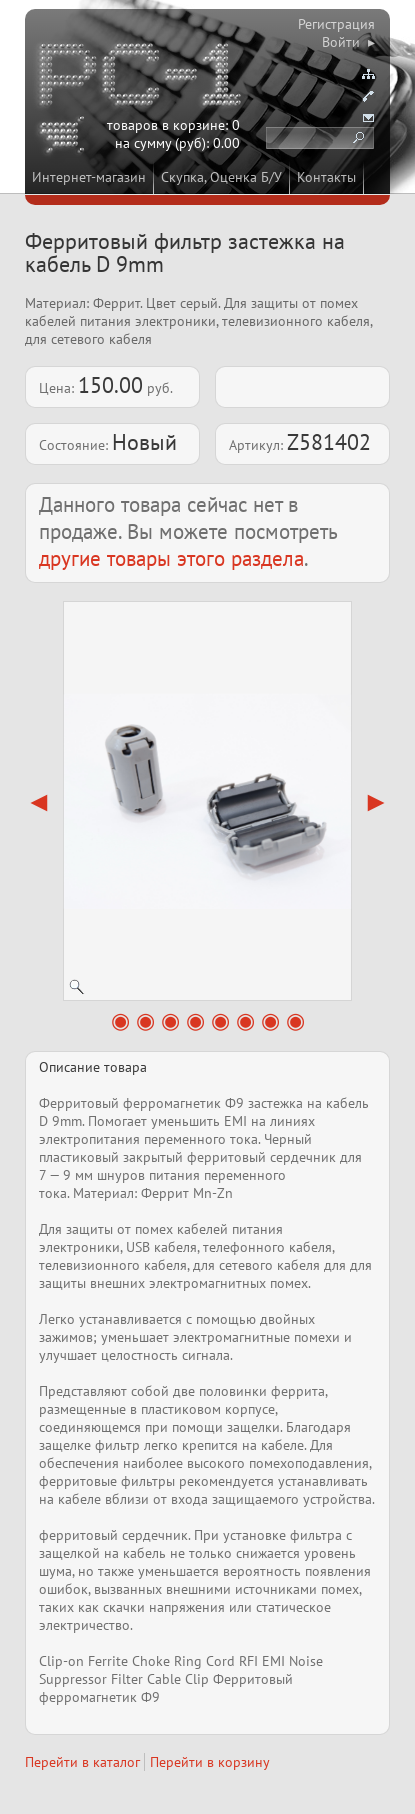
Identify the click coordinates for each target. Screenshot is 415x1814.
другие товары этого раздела (171, 558)
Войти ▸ (348, 42)
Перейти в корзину (210, 1762)
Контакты (326, 177)
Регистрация (336, 24)
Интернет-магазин (89, 177)
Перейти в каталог (82, 1762)
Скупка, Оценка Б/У (221, 177)
